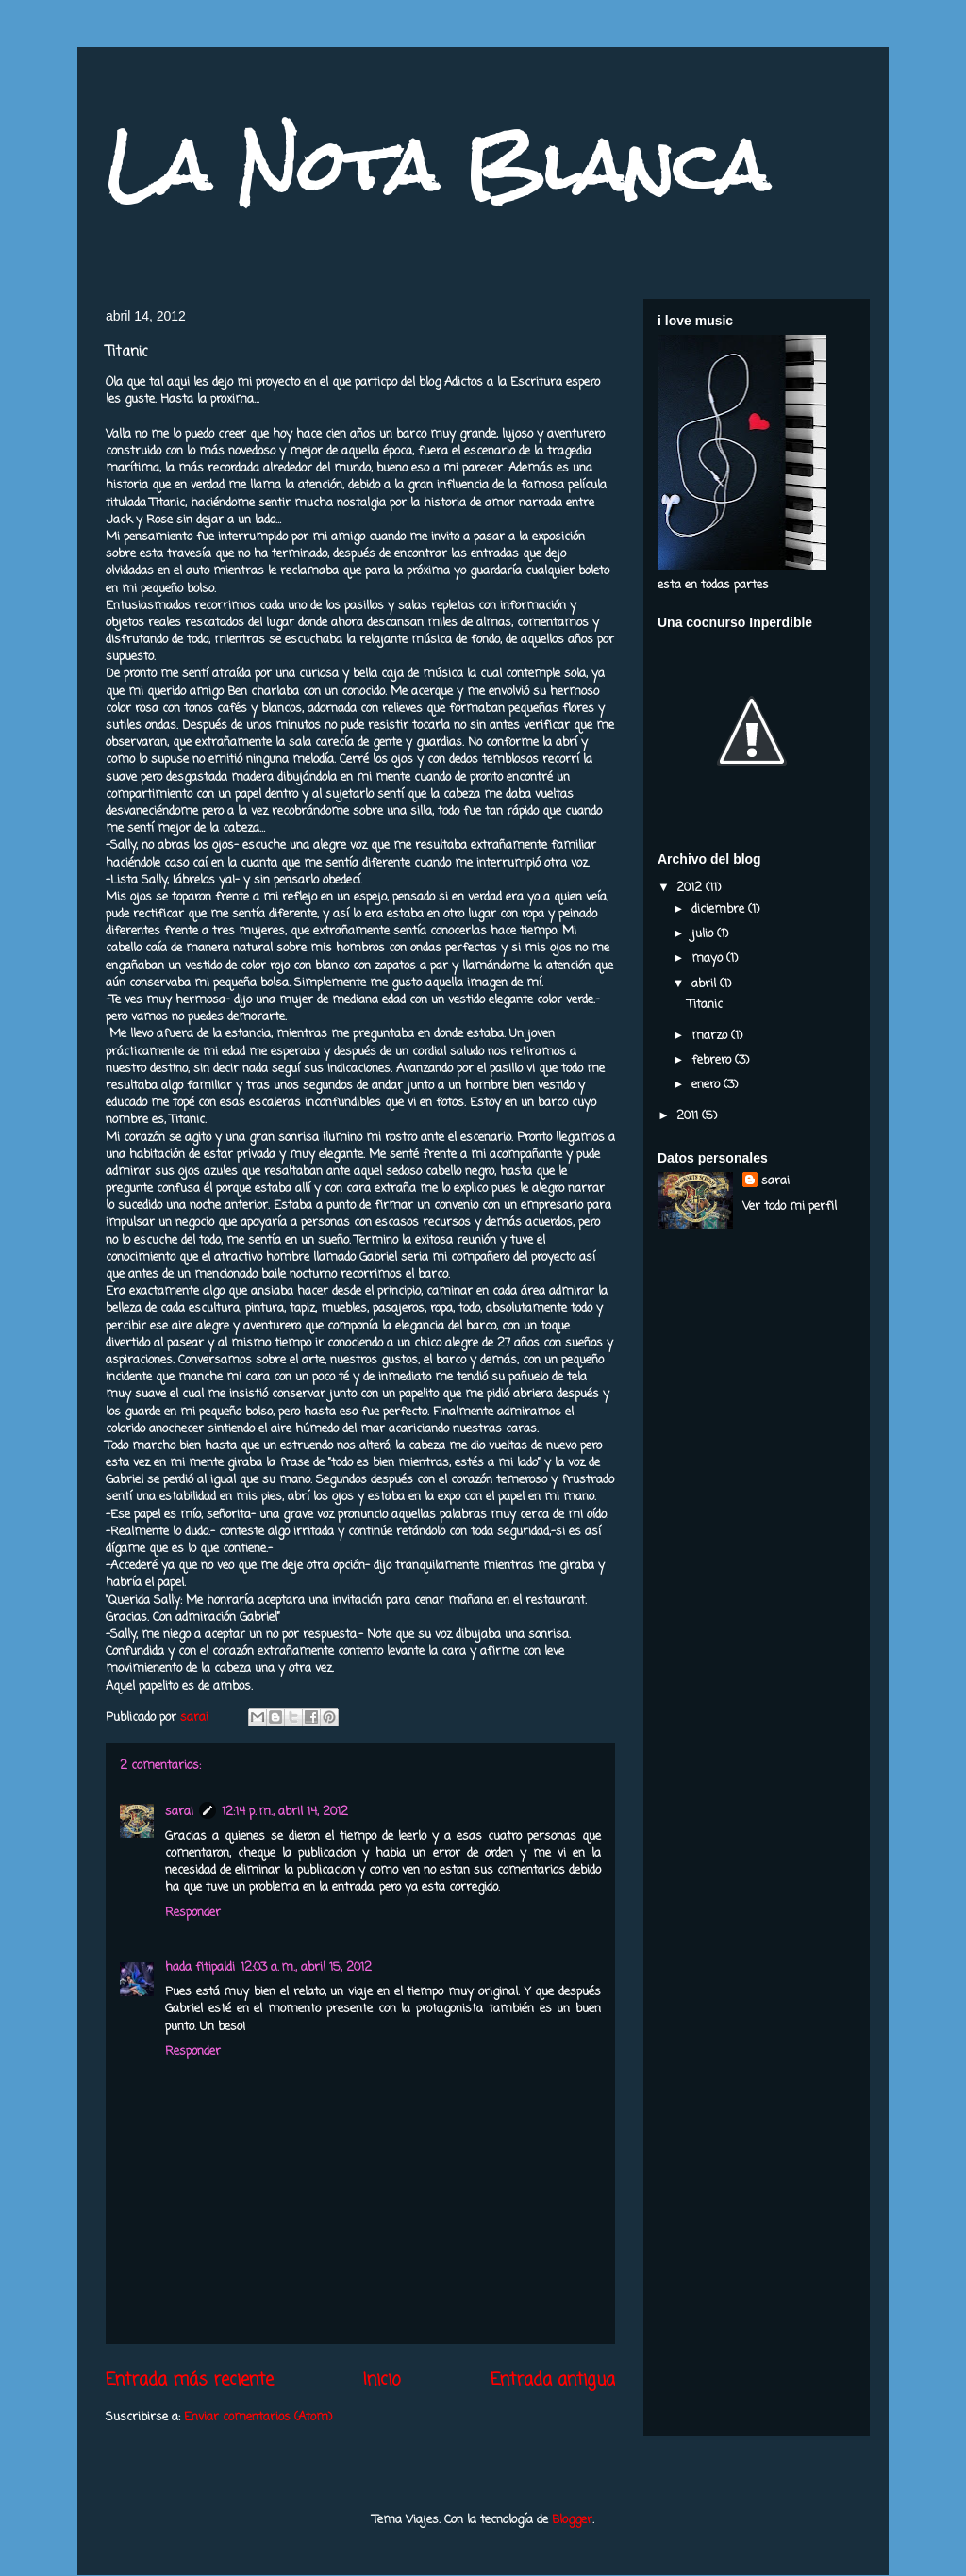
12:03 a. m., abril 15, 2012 (306, 1967)
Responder (193, 1913)
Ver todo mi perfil (789, 1206)
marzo (711, 1036)
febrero (713, 1060)
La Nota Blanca (437, 165)
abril (705, 984)
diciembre (719, 909)
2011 (689, 1116)
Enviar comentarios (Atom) (258, 2417)
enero (707, 1085)
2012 (691, 888)
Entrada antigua (553, 2380)
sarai (179, 1812)
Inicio (382, 2380)
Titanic (705, 1005)
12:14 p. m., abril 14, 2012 (285, 1812)
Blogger (572, 2520)
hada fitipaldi (200, 1967)
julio (704, 934)
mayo (708, 958)
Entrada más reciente (190, 2380)
